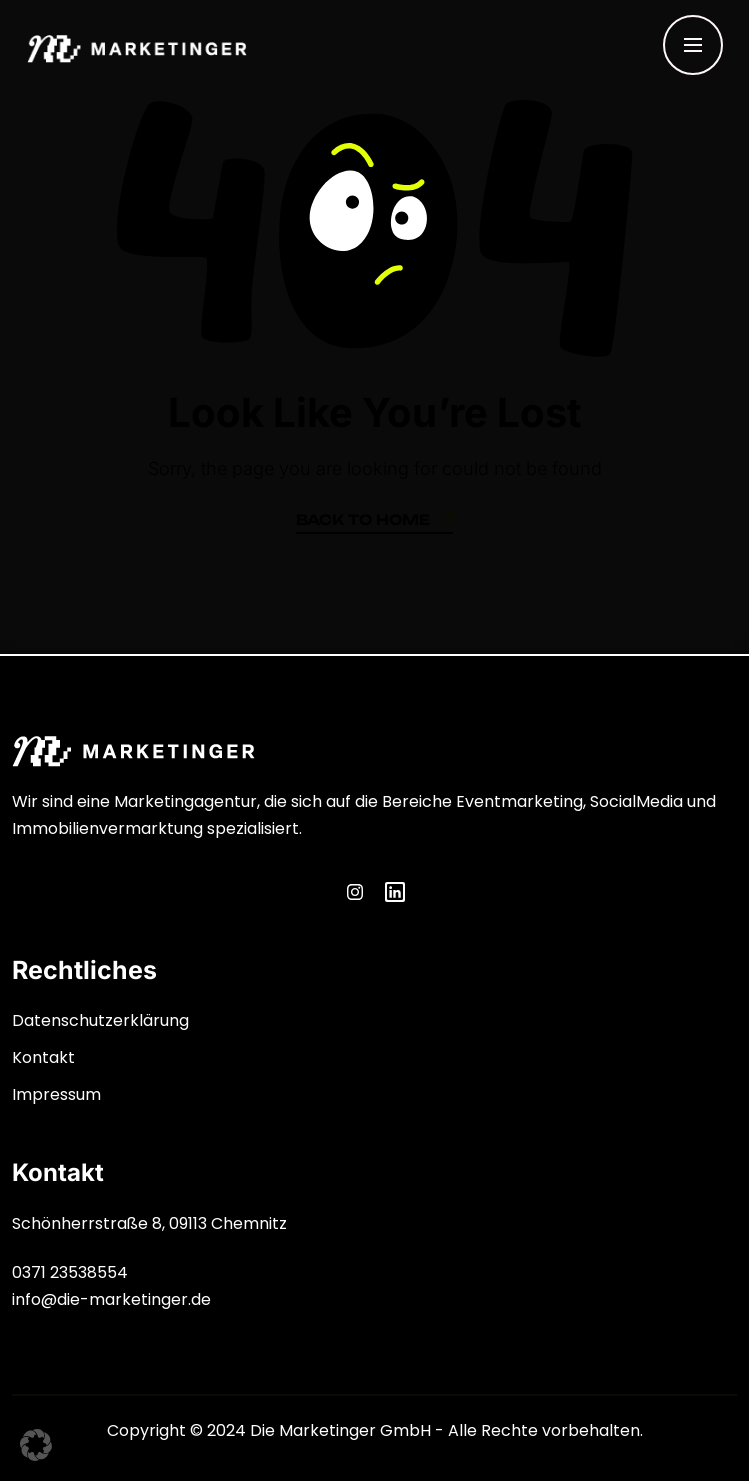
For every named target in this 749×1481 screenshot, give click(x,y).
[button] (36, 1445)
